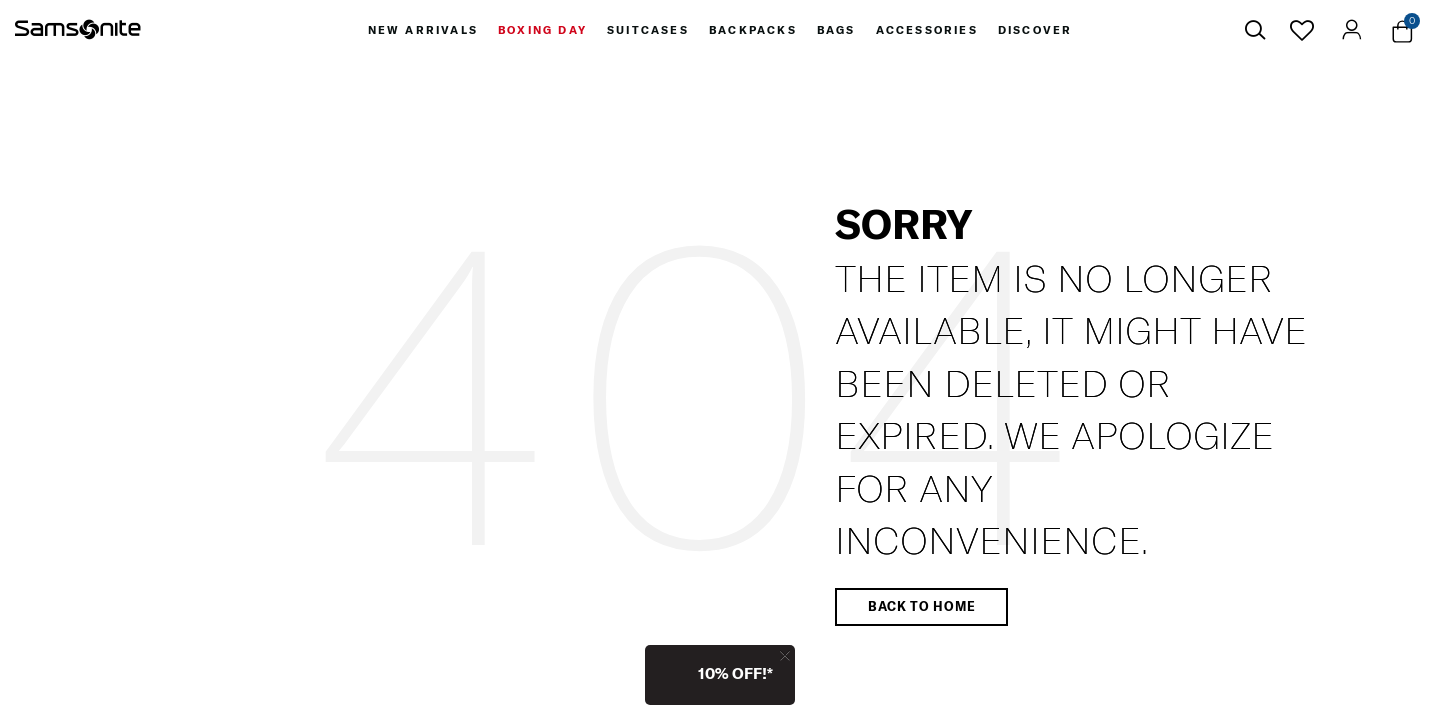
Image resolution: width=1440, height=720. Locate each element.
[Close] (785, 655)
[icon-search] (1255, 30)
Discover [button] (1035, 30)
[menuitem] (423, 30)
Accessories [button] (927, 30)
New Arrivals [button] (423, 30)
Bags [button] (836, 30)
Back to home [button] (921, 606)
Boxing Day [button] (542, 30)
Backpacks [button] (753, 30)
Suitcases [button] (648, 30)
